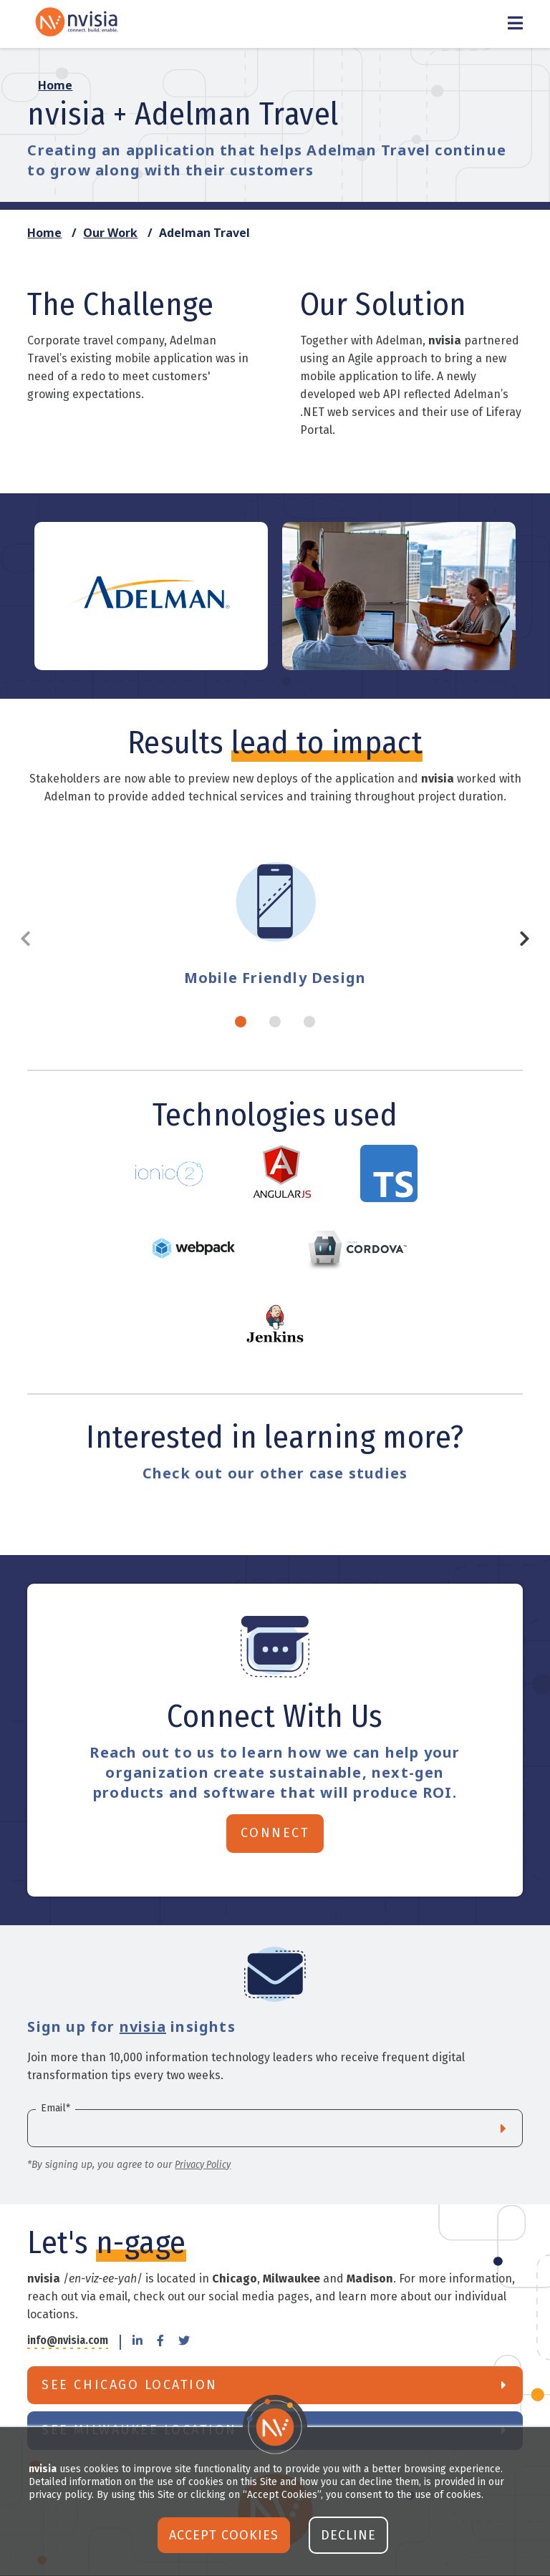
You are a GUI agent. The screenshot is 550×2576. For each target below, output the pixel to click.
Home (44, 233)
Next (519, 939)
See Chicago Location (129, 2385)
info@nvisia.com (67, 2341)
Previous (31, 939)
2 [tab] (275, 1021)
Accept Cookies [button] (224, 2535)
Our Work (110, 233)
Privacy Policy (203, 2165)
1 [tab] (240, 1021)
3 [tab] (309, 1021)
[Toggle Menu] (515, 24)
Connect (275, 1833)
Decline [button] (348, 2535)
